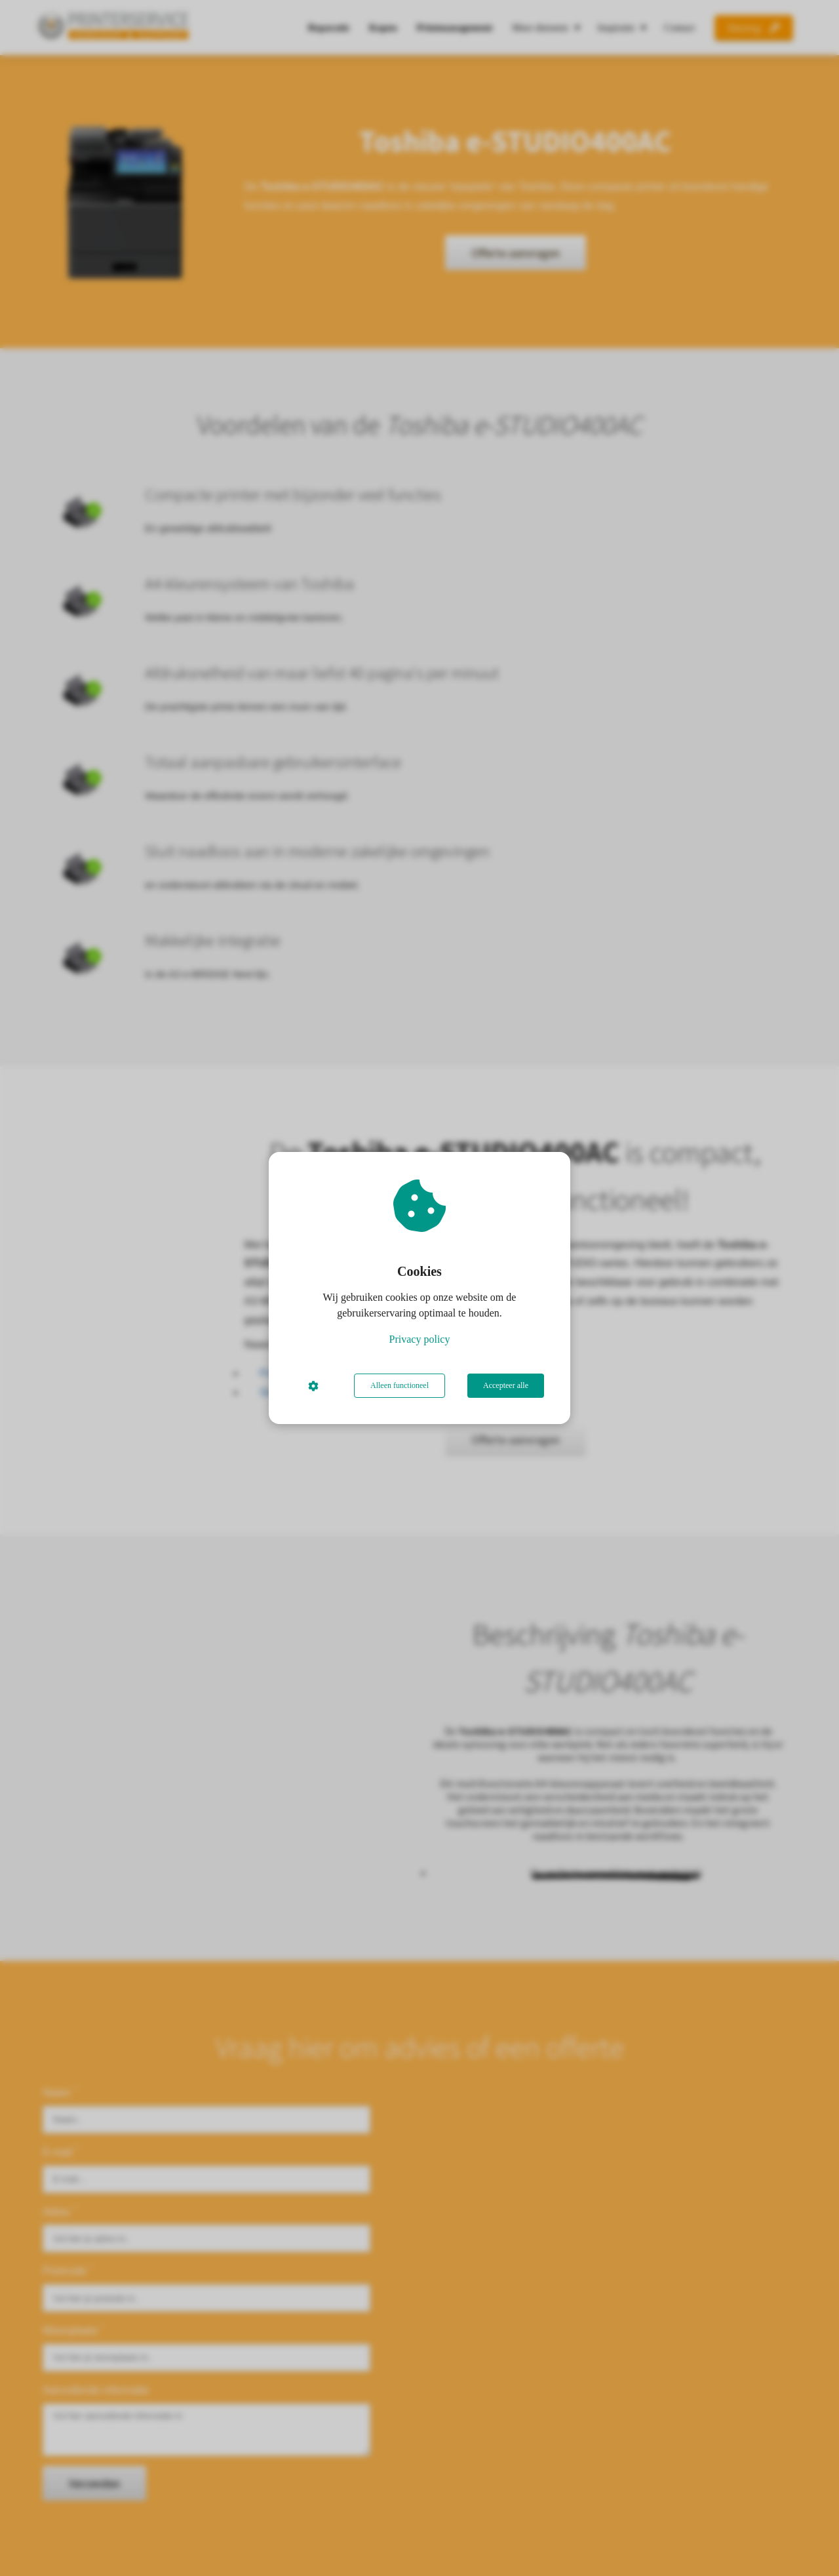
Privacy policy (419, 1339)
